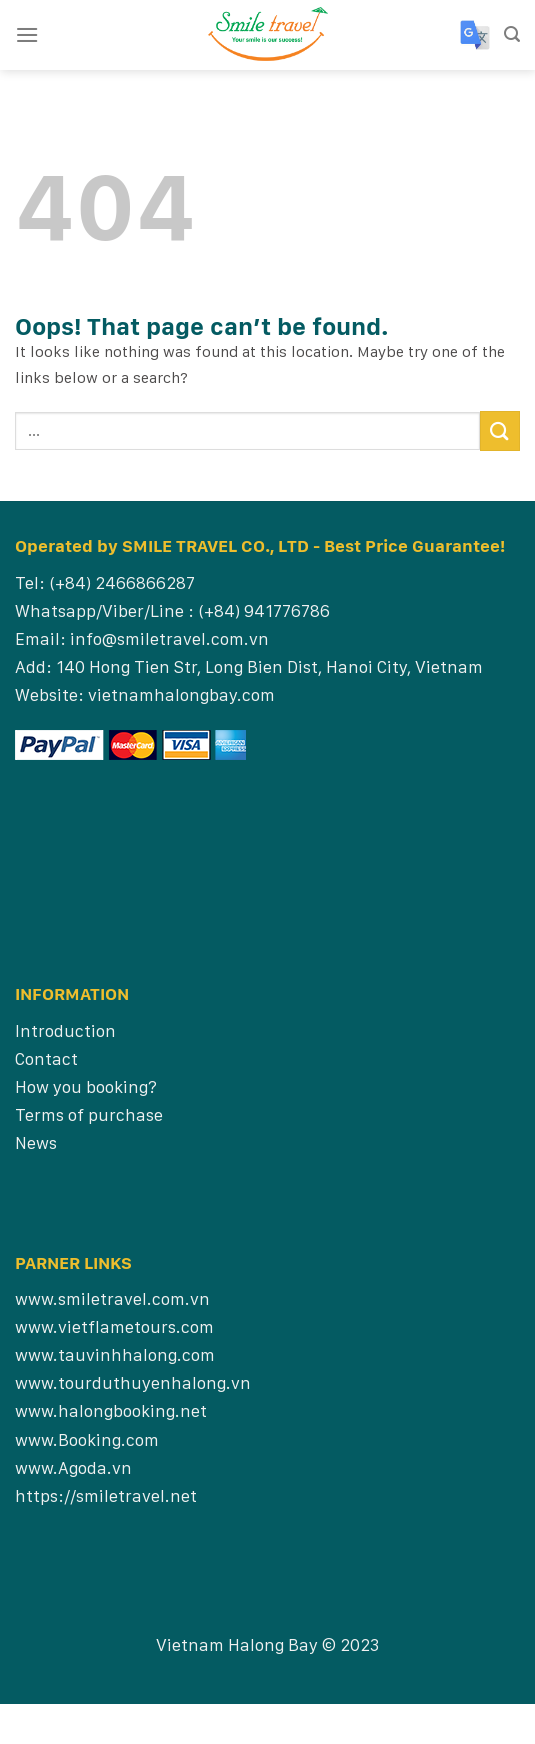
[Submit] (500, 430)
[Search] (512, 34)
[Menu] (27, 34)
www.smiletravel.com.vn (112, 1298)
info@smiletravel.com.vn (169, 638)
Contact (46, 1058)
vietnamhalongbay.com (181, 694)
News (36, 1142)
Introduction (65, 1030)
